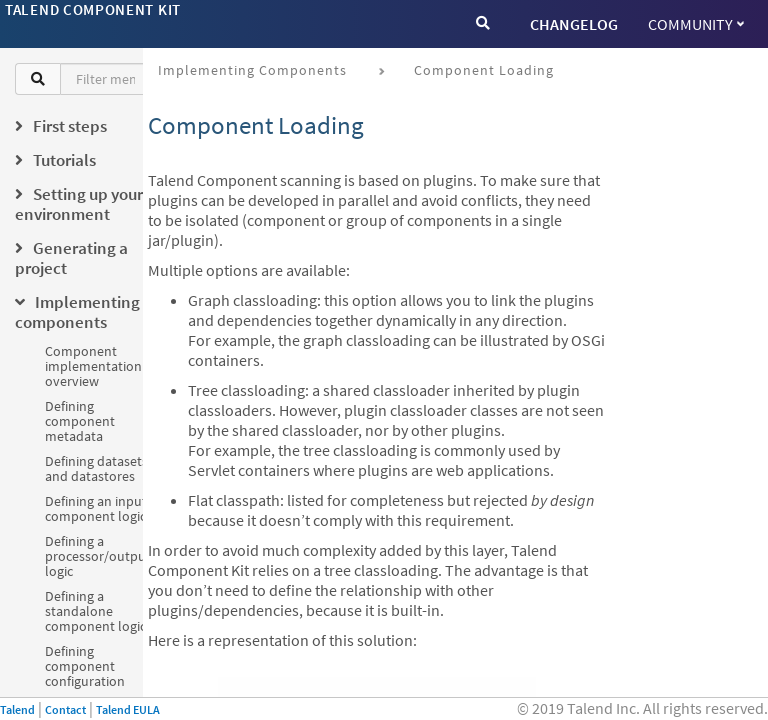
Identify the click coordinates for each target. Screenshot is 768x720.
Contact (65, 709)
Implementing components (252, 70)
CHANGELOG (574, 24)
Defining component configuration (85, 666)
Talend (17, 709)
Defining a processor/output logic (98, 556)
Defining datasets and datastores (96, 468)
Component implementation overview (93, 366)
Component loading (484, 70)
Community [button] (696, 24)
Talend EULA (128, 709)
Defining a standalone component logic (95, 611)
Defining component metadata (80, 421)
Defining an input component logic (96, 508)
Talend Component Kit (93, 9)
